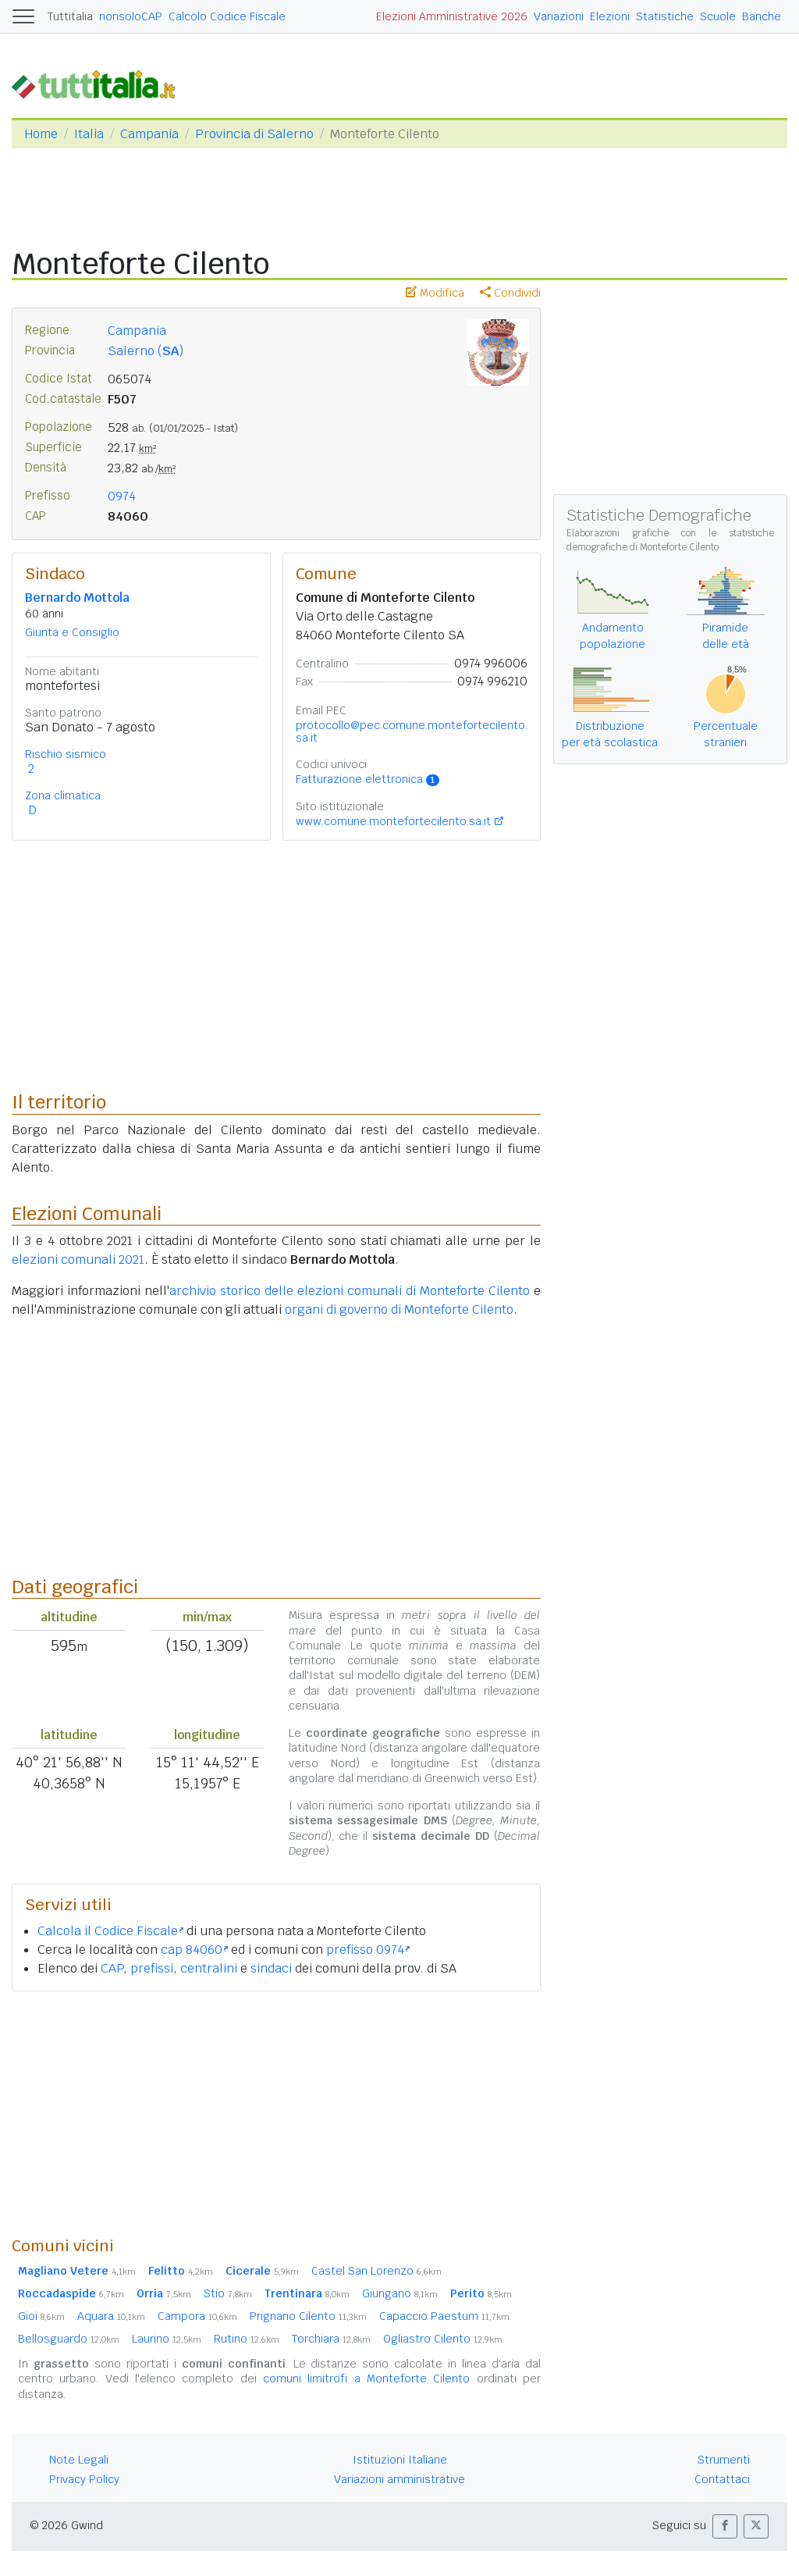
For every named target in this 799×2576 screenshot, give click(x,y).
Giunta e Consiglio (72, 632)
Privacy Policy (84, 2479)
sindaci (271, 1968)
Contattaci (722, 2479)
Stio (228, 2293)
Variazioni (559, 16)
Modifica (435, 293)
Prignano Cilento (308, 2316)
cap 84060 (194, 1949)
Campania (149, 134)
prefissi (151, 1968)
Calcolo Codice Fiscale (227, 16)
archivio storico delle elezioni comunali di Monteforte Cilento (349, 1291)
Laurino (166, 2339)
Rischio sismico (65, 754)
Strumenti (724, 2460)
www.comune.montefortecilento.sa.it (393, 821)
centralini (208, 1968)
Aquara (111, 2316)
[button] (724, 2526)
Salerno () (145, 351)
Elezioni (610, 16)
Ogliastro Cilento (442, 2339)
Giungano (400, 2293)
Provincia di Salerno (254, 134)
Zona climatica (63, 795)
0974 (122, 496)
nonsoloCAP (130, 16)
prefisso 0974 (368, 1949)
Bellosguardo (68, 2339)
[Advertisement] (276, 2113)
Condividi (510, 293)
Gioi (41, 2316)
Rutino (246, 2339)
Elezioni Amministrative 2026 (451, 16)
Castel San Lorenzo (376, 2271)
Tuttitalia (70, 16)
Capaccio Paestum (444, 2316)
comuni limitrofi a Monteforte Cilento (366, 2378)
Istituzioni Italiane (400, 2460)
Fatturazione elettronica (368, 779)
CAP (112, 1968)
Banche (761, 16)
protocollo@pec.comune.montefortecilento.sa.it (411, 731)
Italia (89, 134)
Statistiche (665, 16)
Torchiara (331, 2339)
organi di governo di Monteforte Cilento (399, 1309)
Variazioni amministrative (399, 2479)
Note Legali (78, 2460)
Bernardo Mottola (77, 597)
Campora (197, 2316)
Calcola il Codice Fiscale (110, 1931)
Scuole (718, 16)
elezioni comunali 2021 (78, 1259)
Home (41, 134)
